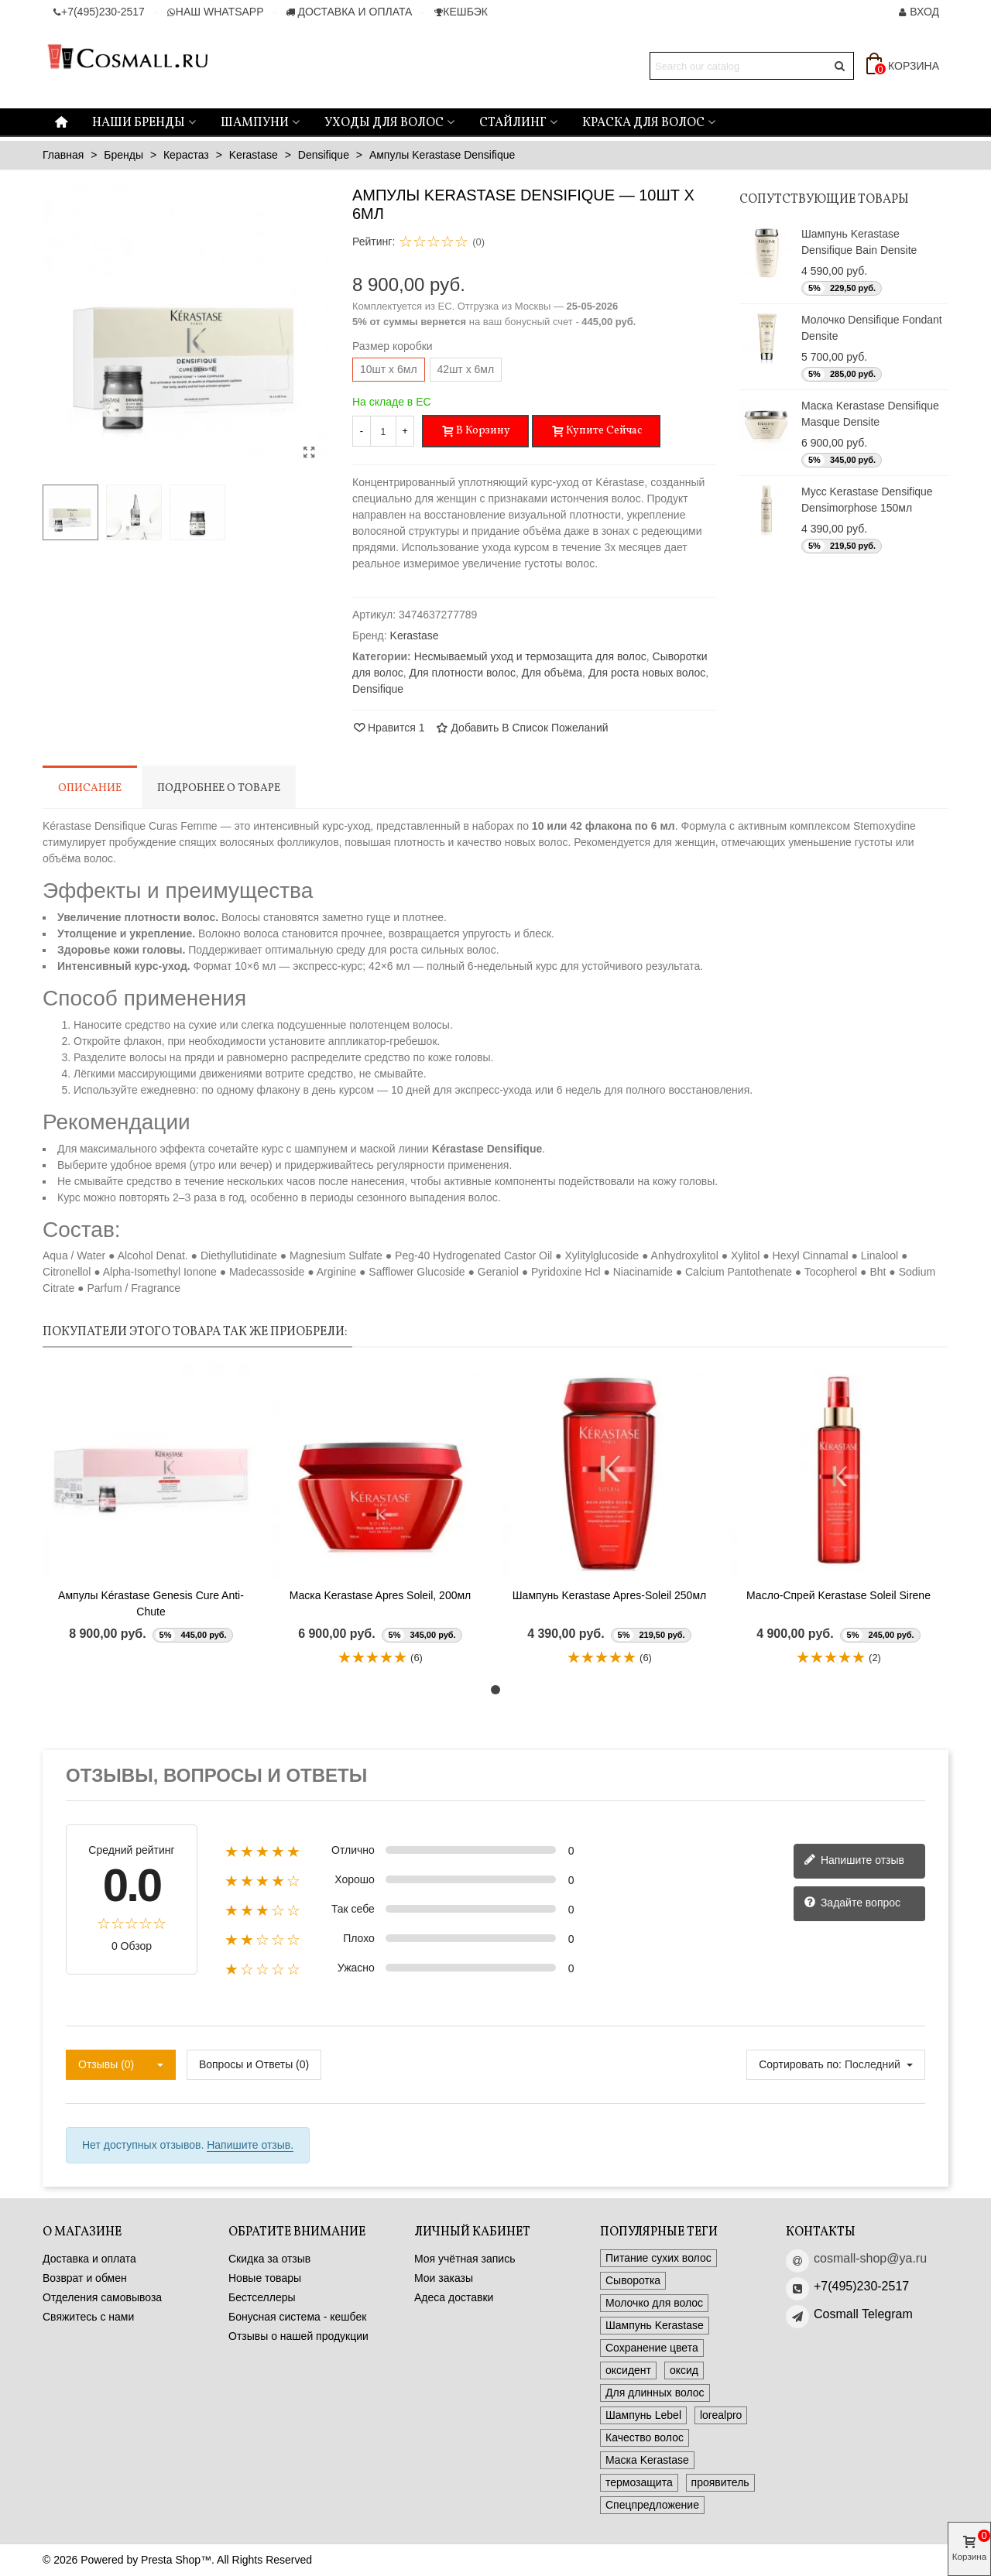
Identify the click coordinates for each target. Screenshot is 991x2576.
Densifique (377, 689)
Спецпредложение (652, 2505)
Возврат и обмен (85, 2278)
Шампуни (255, 123)
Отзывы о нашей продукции (298, 2336)
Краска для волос (643, 123)
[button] (495, 1689)
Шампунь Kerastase (654, 2325)
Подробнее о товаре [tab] (218, 788)
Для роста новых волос (646, 672)
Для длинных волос (655, 2392)
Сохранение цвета (651, 2347)
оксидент (628, 2370)
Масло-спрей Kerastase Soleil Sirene (838, 1595)
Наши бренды (138, 123)
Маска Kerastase (647, 2460)
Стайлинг (513, 123)
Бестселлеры (262, 2297)
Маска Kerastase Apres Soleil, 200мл (380, 1595)
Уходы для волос (384, 123)
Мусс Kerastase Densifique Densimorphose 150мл (867, 499)
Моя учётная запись (464, 2258)
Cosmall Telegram (863, 2314)
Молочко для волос (654, 2303)
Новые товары (264, 2278)
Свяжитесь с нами (88, 2317)
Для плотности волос (462, 672)
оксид (684, 2370)
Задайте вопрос (852, 1903)
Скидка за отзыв (269, 2258)
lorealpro (721, 2415)
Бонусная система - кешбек (297, 2317)
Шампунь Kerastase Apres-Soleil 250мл (609, 1595)
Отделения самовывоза (102, 2297)
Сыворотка (632, 2280)
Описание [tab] (90, 788)
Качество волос (644, 2437)
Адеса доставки (453, 2297)
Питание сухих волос (658, 2258)
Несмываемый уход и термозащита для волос (530, 656)
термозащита (639, 2482)
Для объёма (552, 672)
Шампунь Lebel (643, 2415)
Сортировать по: (800, 2064)
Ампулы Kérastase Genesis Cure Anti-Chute (151, 1603)
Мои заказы (443, 2278)
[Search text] (739, 66)
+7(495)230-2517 (861, 2286)
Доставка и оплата (89, 2258)
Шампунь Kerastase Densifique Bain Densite (859, 242)
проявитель (720, 2482)
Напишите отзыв (854, 1861)
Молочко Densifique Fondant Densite (871, 327)
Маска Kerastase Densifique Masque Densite (870, 413)
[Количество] (383, 431)
